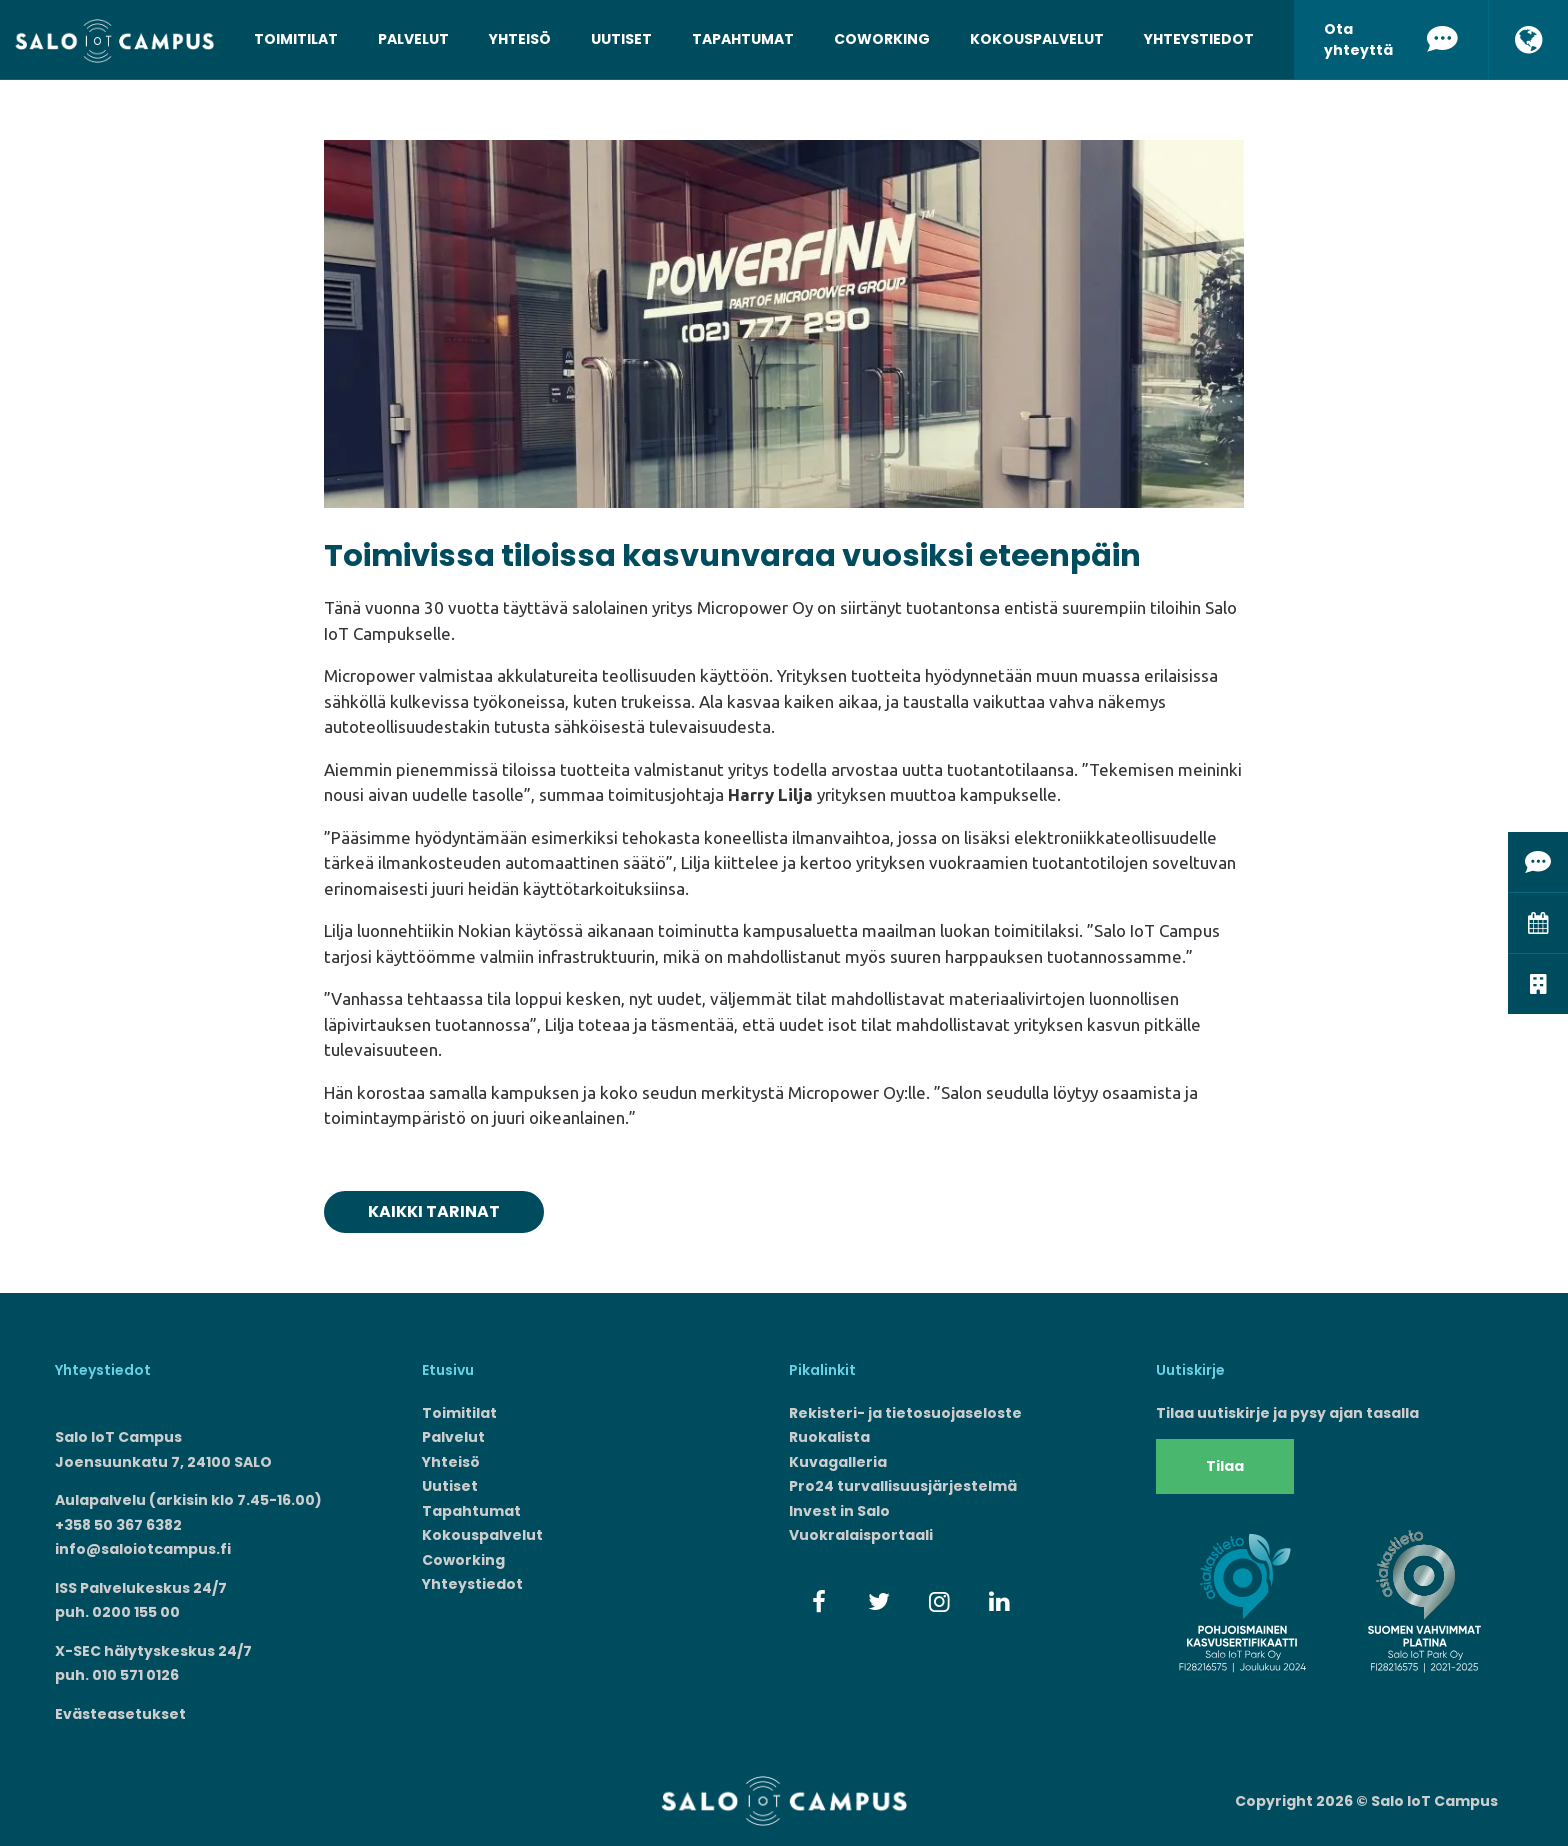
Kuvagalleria (838, 1462)
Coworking (882, 39)
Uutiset (621, 39)
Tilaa (1225, 1466)
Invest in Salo (839, 1511)
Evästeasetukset (120, 1714)
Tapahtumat (743, 39)
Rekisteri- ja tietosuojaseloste (905, 1413)
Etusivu (448, 1370)
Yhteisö (520, 39)
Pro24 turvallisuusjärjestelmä (903, 1486)
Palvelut (413, 39)
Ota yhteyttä (1391, 39)
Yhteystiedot (1199, 39)
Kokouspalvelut (1037, 39)
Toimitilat (296, 39)
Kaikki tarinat (434, 1211)
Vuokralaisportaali (861, 1535)
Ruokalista (829, 1437)
